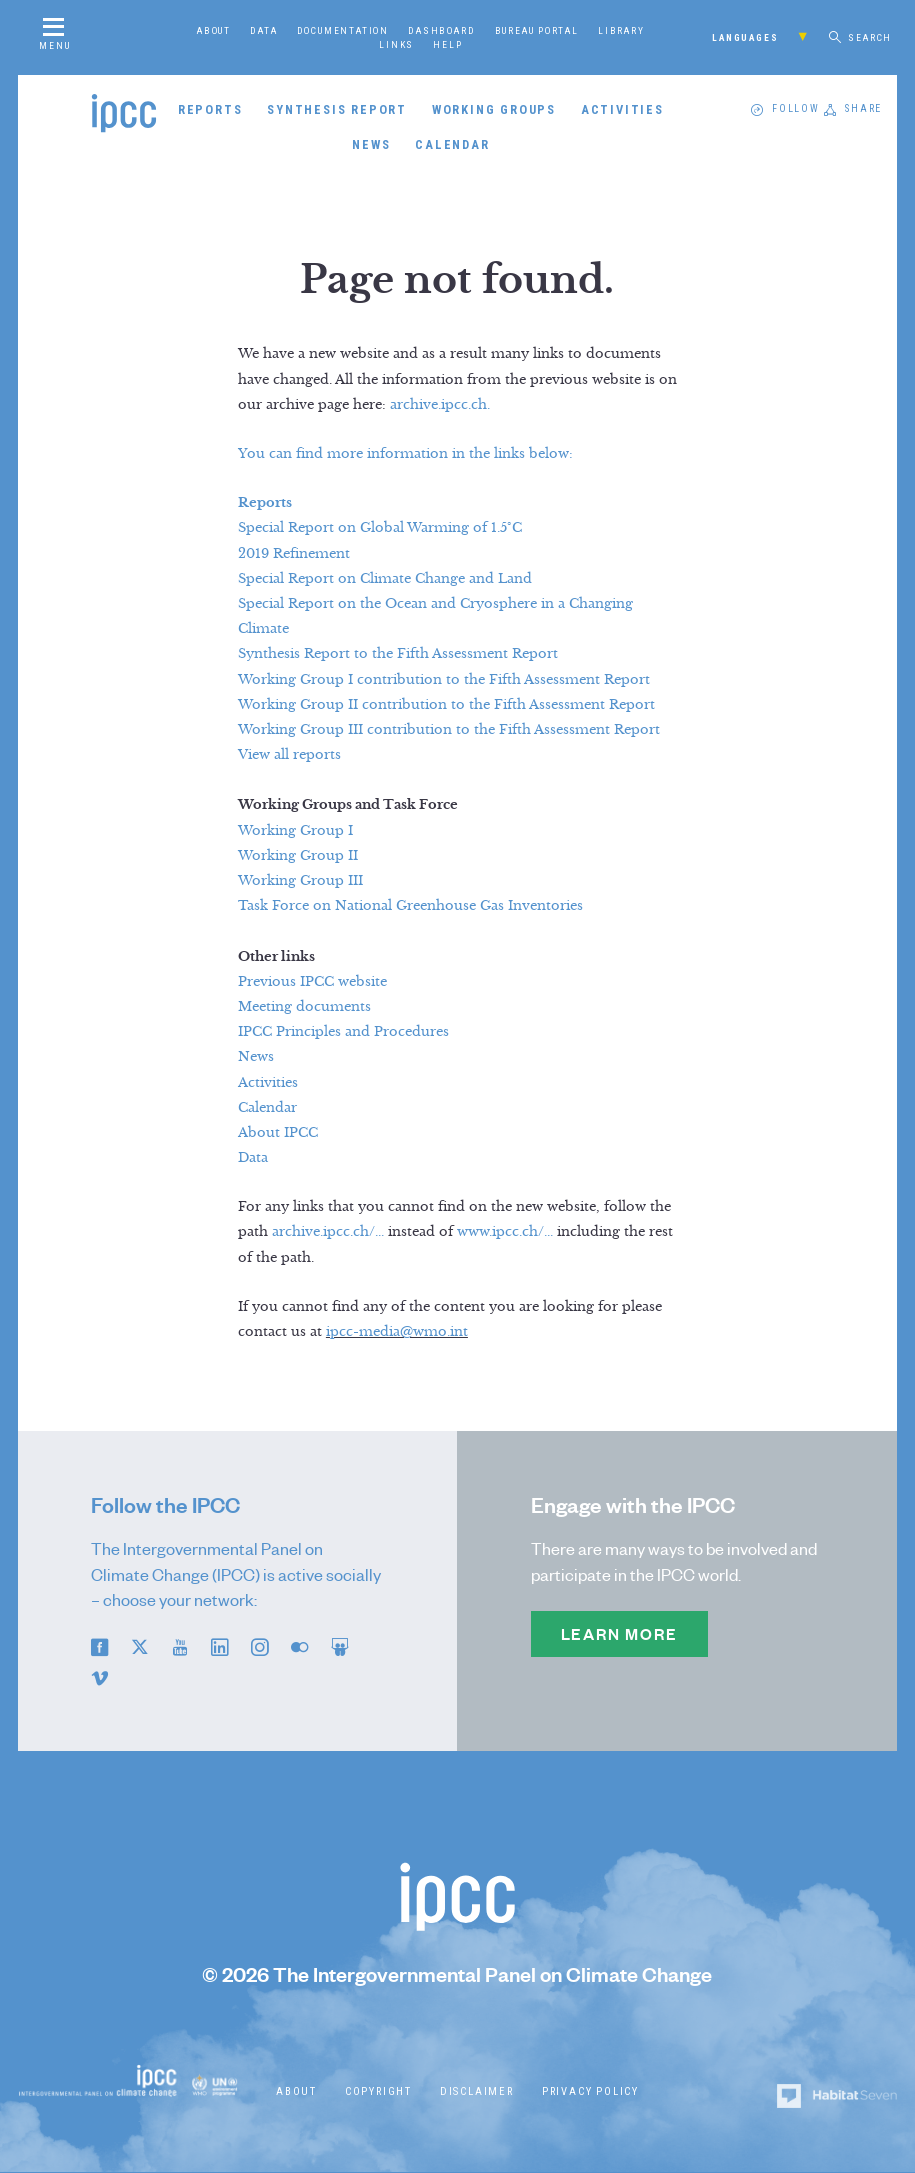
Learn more (619, 1634)
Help (447, 44)
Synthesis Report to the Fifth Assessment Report (398, 654)
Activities (622, 109)
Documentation (343, 29)
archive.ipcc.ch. (440, 405)
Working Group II (298, 856)
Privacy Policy (590, 2091)
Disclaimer (477, 2091)
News (371, 144)
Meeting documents (304, 1007)
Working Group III (300, 881)
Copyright (378, 2091)
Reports (210, 109)
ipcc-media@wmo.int (397, 1332)
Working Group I (295, 831)
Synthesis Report (337, 109)
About (214, 29)
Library (621, 29)
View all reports (289, 755)
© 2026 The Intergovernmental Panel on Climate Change (457, 1974)
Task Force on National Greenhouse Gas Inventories (410, 906)
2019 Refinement (294, 554)
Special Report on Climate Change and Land (385, 579)
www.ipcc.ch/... (505, 1232)
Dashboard (441, 29)
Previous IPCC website (312, 982)
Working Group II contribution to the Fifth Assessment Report (446, 705)
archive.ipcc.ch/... (328, 1232)
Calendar (452, 144)
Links (396, 44)
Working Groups (494, 109)
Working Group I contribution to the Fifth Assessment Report (444, 680)
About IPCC (278, 1133)
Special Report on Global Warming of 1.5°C (380, 528)
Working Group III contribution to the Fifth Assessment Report (449, 730)
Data (263, 29)
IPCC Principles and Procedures (343, 1032)
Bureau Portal (537, 29)
